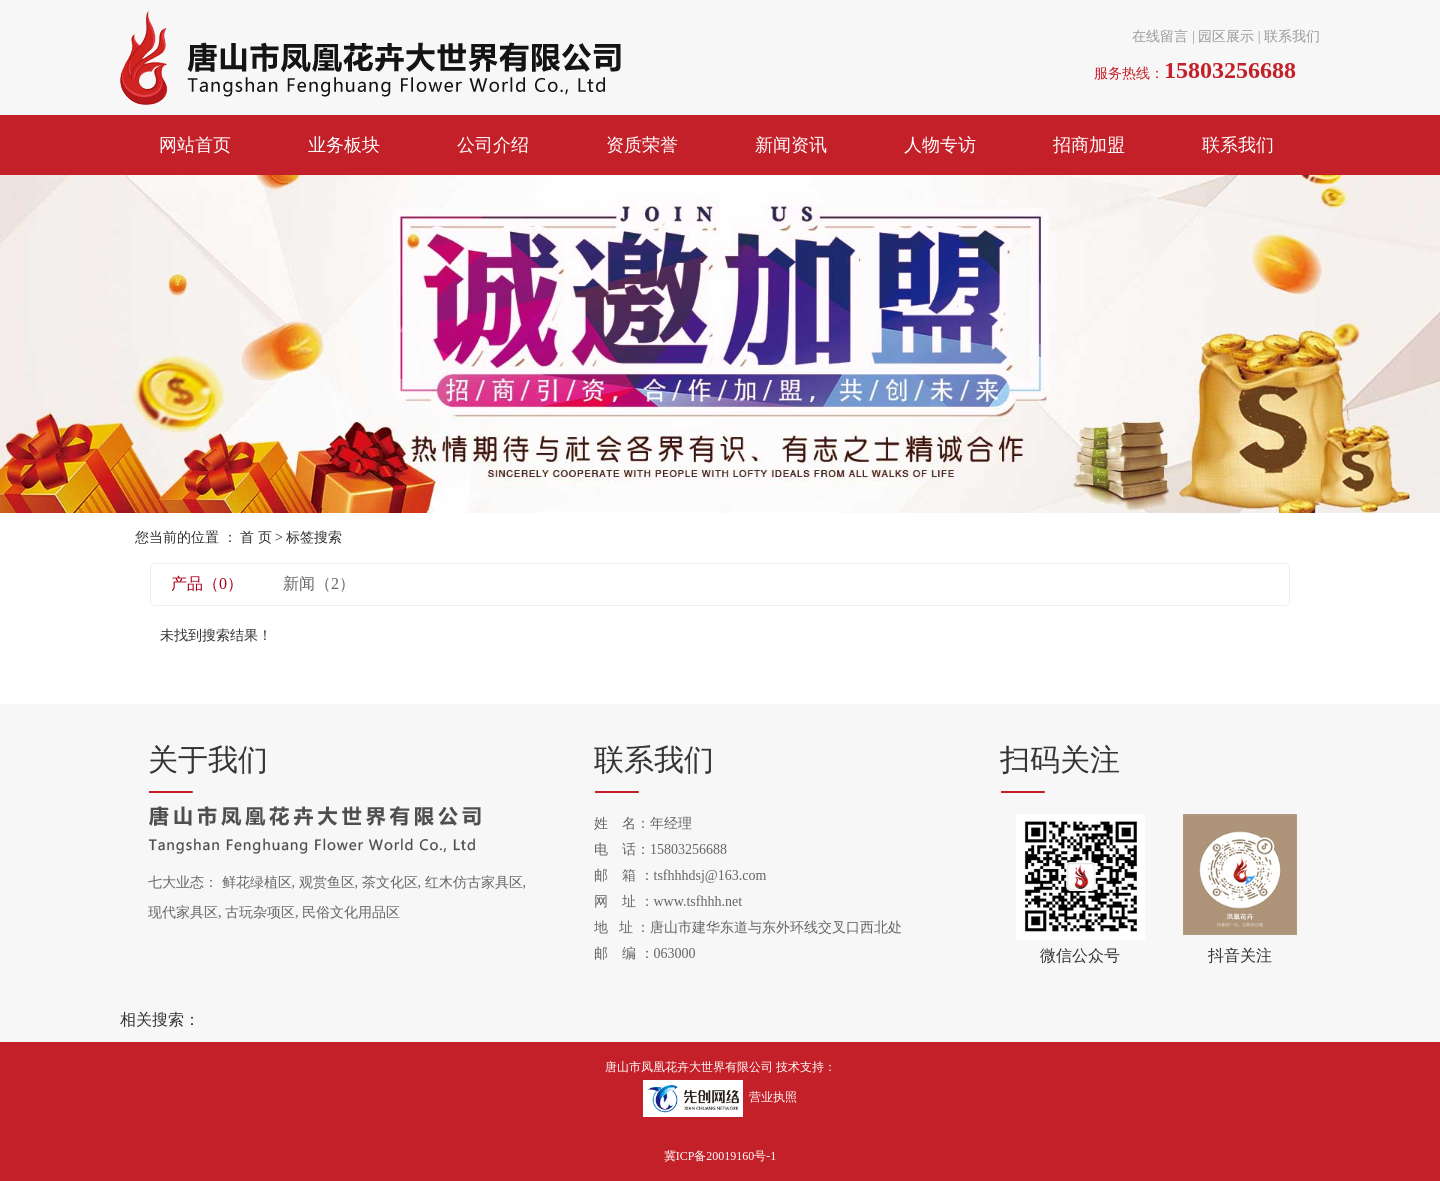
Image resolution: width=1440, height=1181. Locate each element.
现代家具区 (183, 912)
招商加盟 (1089, 145)
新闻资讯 (791, 145)
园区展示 (1226, 36)
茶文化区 (390, 882)
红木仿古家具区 (474, 882)
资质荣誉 (642, 145)
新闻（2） (319, 583)
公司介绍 (493, 145)
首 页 (256, 537)
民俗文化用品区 (351, 912)
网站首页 (195, 145)
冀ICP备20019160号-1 (720, 1156)
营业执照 (773, 1098)
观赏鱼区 (327, 882)
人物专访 (940, 145)
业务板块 (344, 145)
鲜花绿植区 (257, 882)
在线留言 (1160, 36)
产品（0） (207, 583)
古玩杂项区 (260, 912)
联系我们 (1292, 36)
